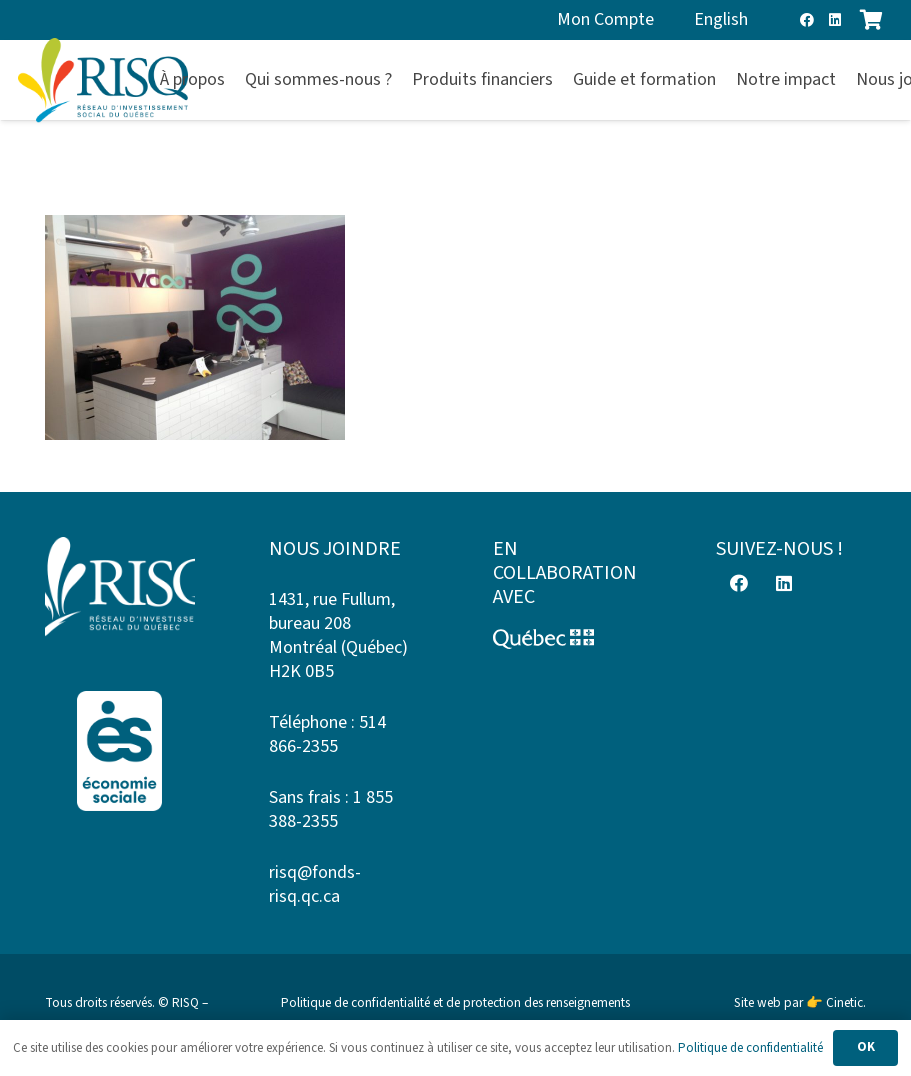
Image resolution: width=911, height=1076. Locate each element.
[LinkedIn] (835, 20)
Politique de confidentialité (750, 1048)
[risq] (103, 80)
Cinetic (844, 1002)
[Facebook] (807, 20)
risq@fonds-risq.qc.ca (315, 884)
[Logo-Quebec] (568, 639)
